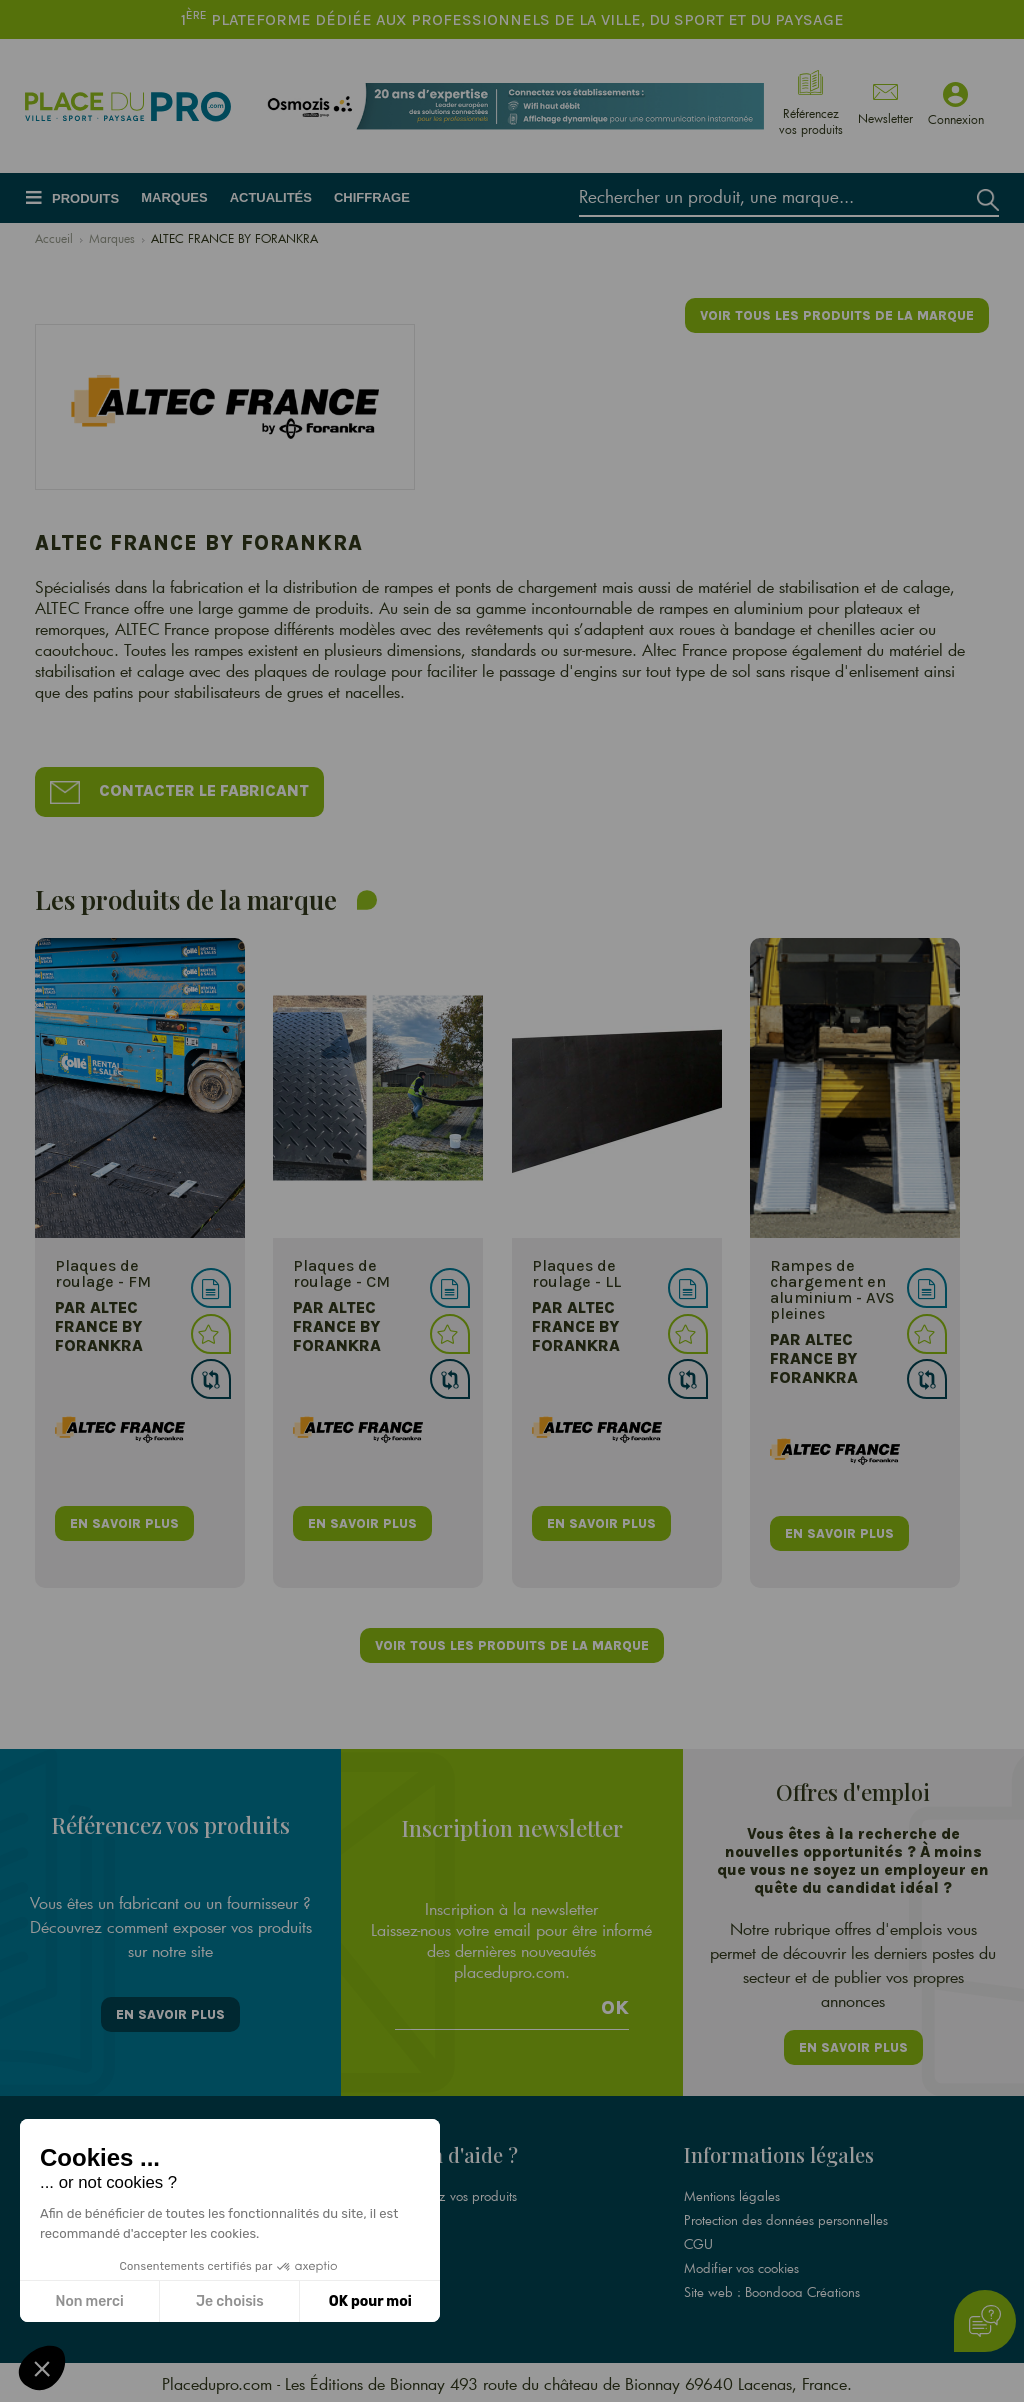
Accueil (54, 238)
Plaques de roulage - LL (576, 1274)
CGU (698, 2242)
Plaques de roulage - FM (103, 1274)
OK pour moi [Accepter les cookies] (370, 2301)
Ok (615, 2007)
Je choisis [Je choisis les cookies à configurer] (230, 2301)
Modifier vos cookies (741, 2266)
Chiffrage (372, 197)
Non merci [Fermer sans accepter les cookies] (89, 2301)
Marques (174, 197)
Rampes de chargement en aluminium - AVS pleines (832, 1290)
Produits (85, 198)
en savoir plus (124, 1523)
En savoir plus (170, 2014)
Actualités (271, 197)
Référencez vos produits (450, 2194)
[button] (42, 2368)
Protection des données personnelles (786, 2218)
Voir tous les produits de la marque (837, 315)
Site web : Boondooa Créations (772, 2290)
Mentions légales (732, 2194)
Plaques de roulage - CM (341, 1274)
